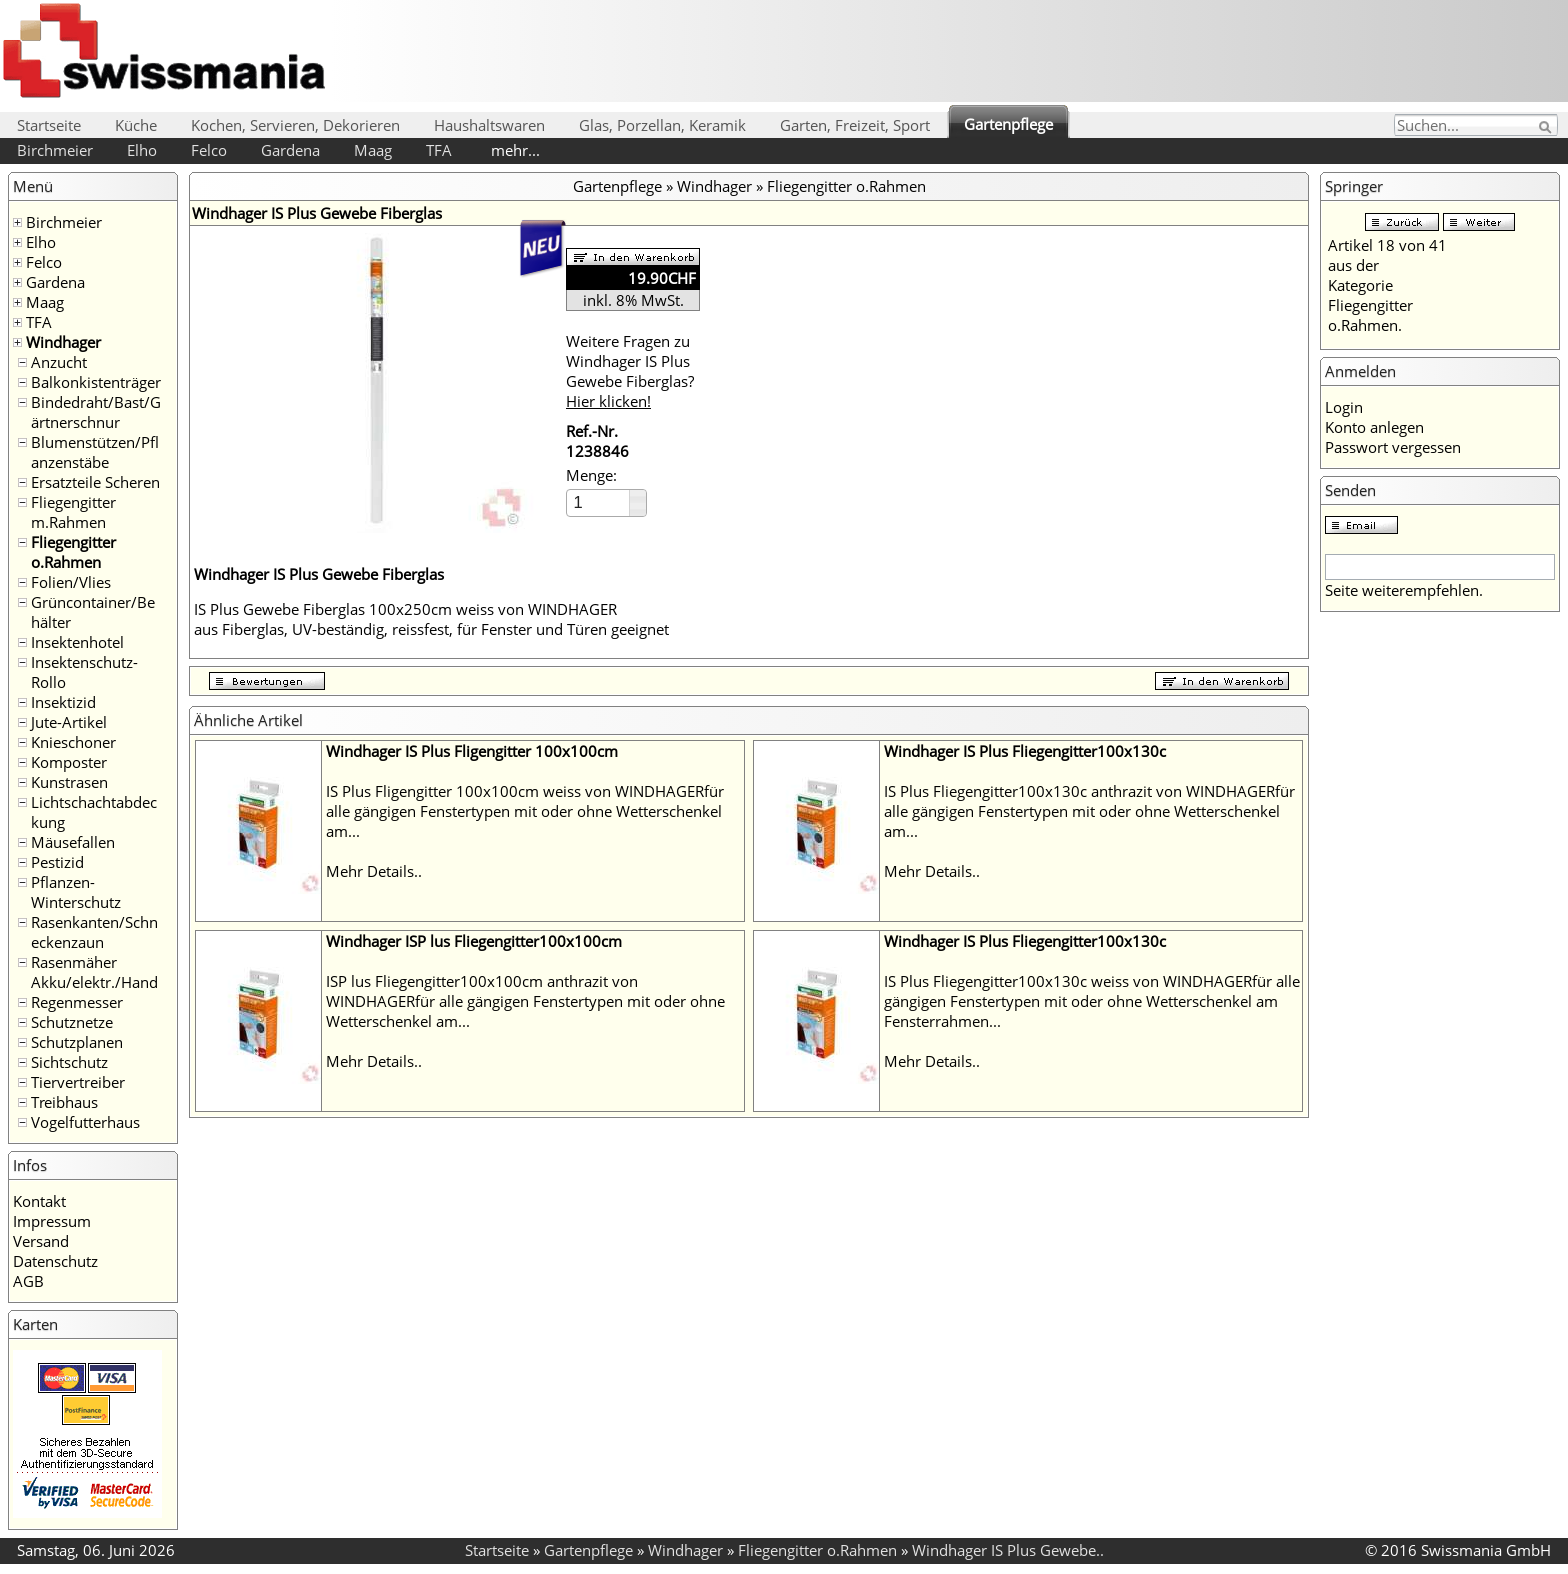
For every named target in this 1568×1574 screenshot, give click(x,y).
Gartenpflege (1008, 124)
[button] (637, 496)
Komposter (69, 762)
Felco (209, 150)
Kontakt (39, 1201)
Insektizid (63, 702)
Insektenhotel (77, 642)
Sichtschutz (69, 1062)
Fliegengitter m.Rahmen (73, 512)
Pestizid (57, 862)
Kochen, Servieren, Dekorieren (295, 125)
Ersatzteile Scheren (95, 482)
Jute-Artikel (69, 722)
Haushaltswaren (489, 125)
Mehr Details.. (374, 871)
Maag (373, 150)
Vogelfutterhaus (85, 1122)
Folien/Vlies (71, 582)
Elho (142, 150)
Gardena (290, 150)
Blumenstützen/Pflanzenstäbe (95, 452)
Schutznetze (72, 1022)
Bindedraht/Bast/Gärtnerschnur (96, 412)
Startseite (49, 125)
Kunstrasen (69, 782)
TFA (439, 150)
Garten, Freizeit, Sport (855, 125)
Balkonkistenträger (96, 382)
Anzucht (59, 362)
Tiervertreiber (78, 1082)
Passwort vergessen (1393, 447)
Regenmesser (77, 1002)
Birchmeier (55, 150)
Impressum (52, 1221)
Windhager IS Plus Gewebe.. (1008, 1550)
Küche (136, 125)
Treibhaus (64, 1102)
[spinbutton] (599, 502)
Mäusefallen (73, 842)
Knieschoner (73, 742)
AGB (28, 1281)
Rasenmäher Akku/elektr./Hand (94, 972)
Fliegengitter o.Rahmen (73, 552)
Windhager (63, 342)
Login (1344, 407)
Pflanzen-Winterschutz (76, 892)
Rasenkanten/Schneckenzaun (94, 932)
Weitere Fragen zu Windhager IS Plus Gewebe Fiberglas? (630, 371)
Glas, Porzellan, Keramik (662, 125)
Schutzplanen (77, 1042)
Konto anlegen (1374, 427)
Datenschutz (55, 1261)
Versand (41, 1241)
